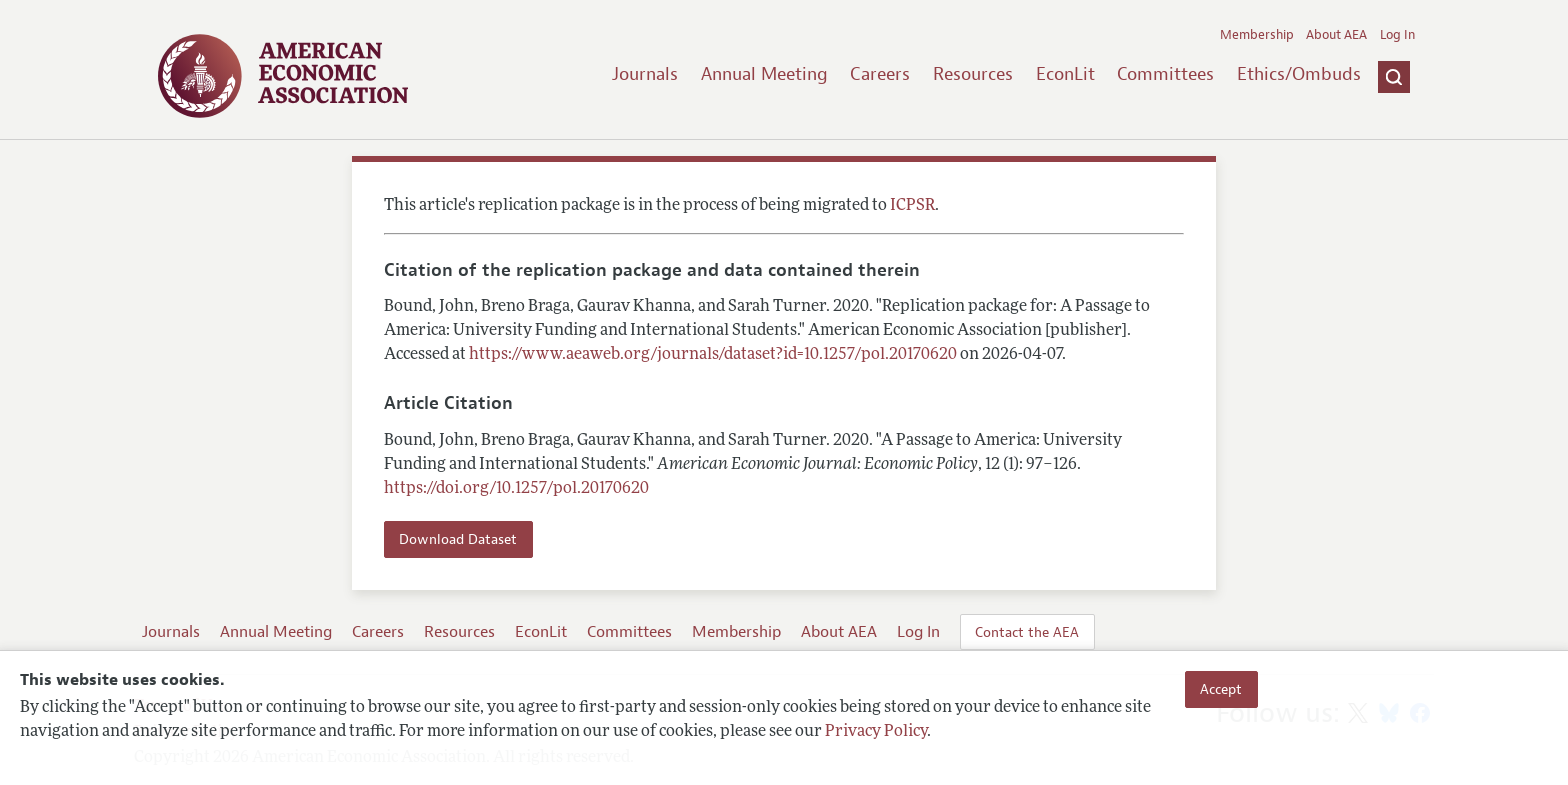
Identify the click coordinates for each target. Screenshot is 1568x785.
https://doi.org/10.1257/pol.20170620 (516, 489)
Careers (880, 74)
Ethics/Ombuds (1299, 74)
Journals (645, 74)
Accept (1221, 689)
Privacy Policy (876, 732)
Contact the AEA (1027, 632)
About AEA (1336, 35)
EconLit (1065, 74)
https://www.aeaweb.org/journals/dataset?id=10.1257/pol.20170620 (713, 355)
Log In (1397, 35)
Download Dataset (458, 539)
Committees (1165, 74)
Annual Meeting (764, 74)
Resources (973, 74)
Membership (1257, 35)
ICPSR (912, 206)
